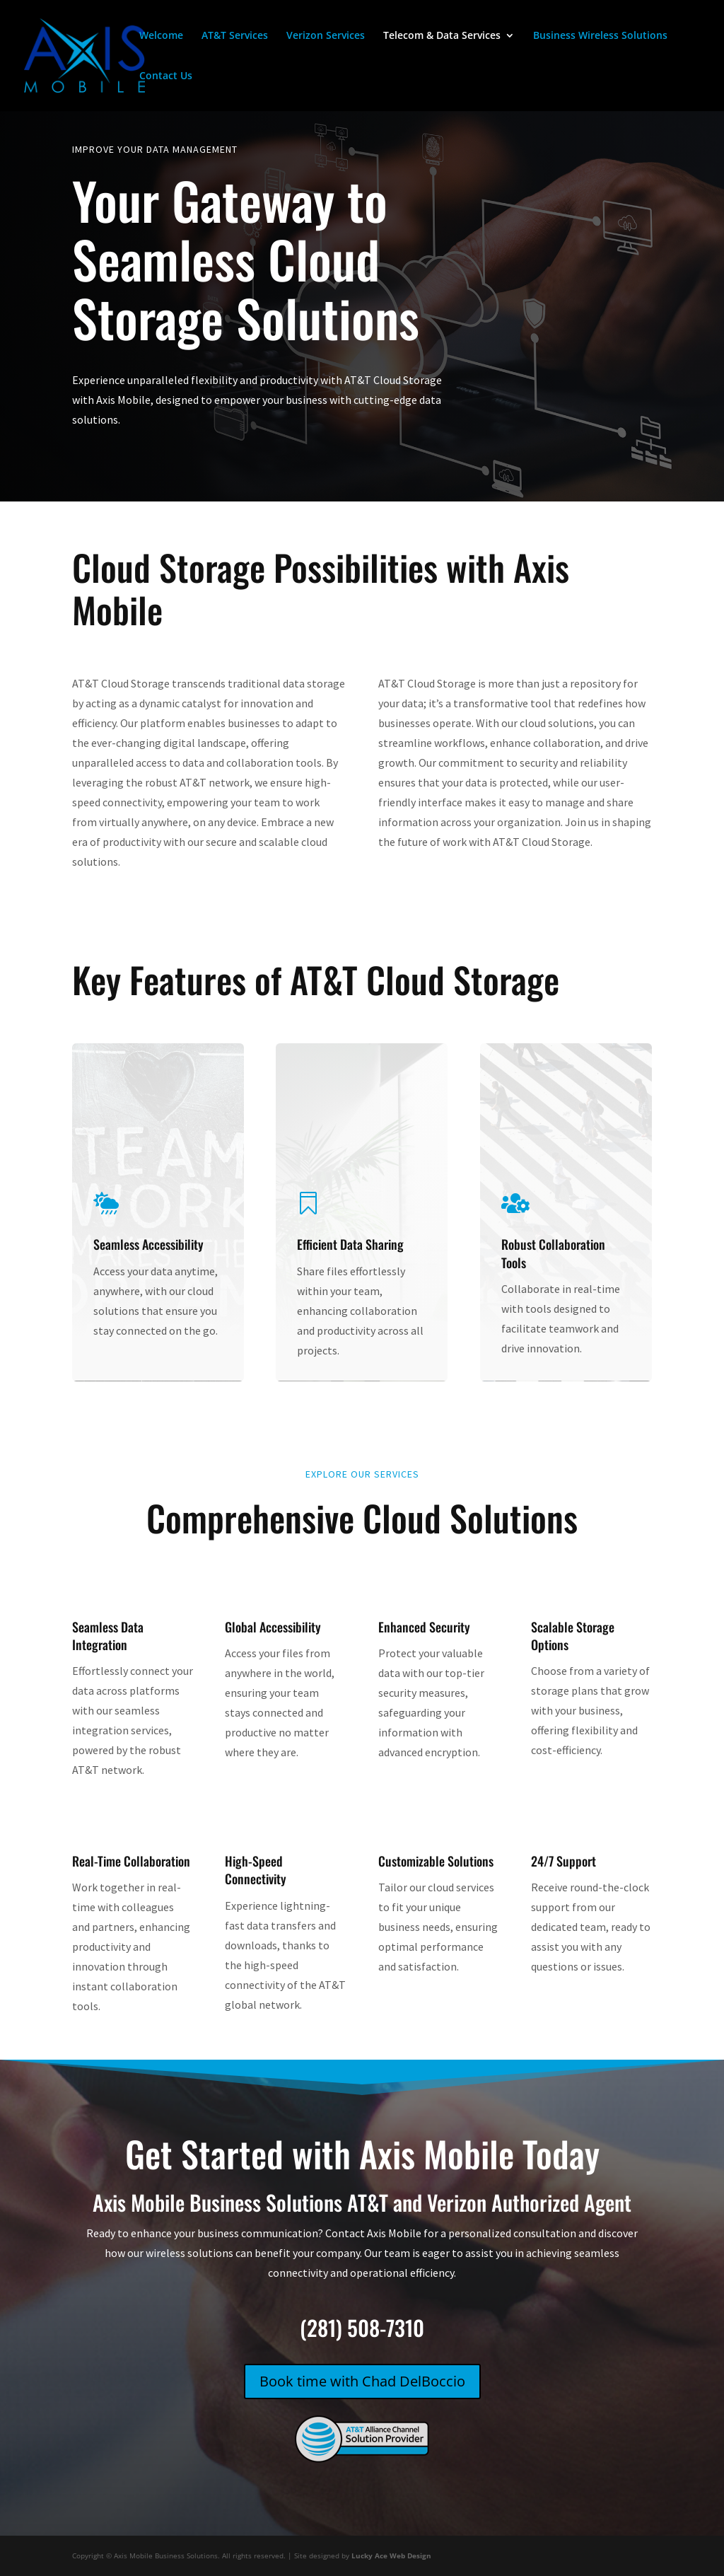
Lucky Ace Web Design (391, 2555)
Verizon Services (325, 36)
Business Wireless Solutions (600, 36)
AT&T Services (235, 36)
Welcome (161, 36)
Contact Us (165, 76)
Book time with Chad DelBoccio (362, 2381)
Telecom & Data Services (442, 36)
